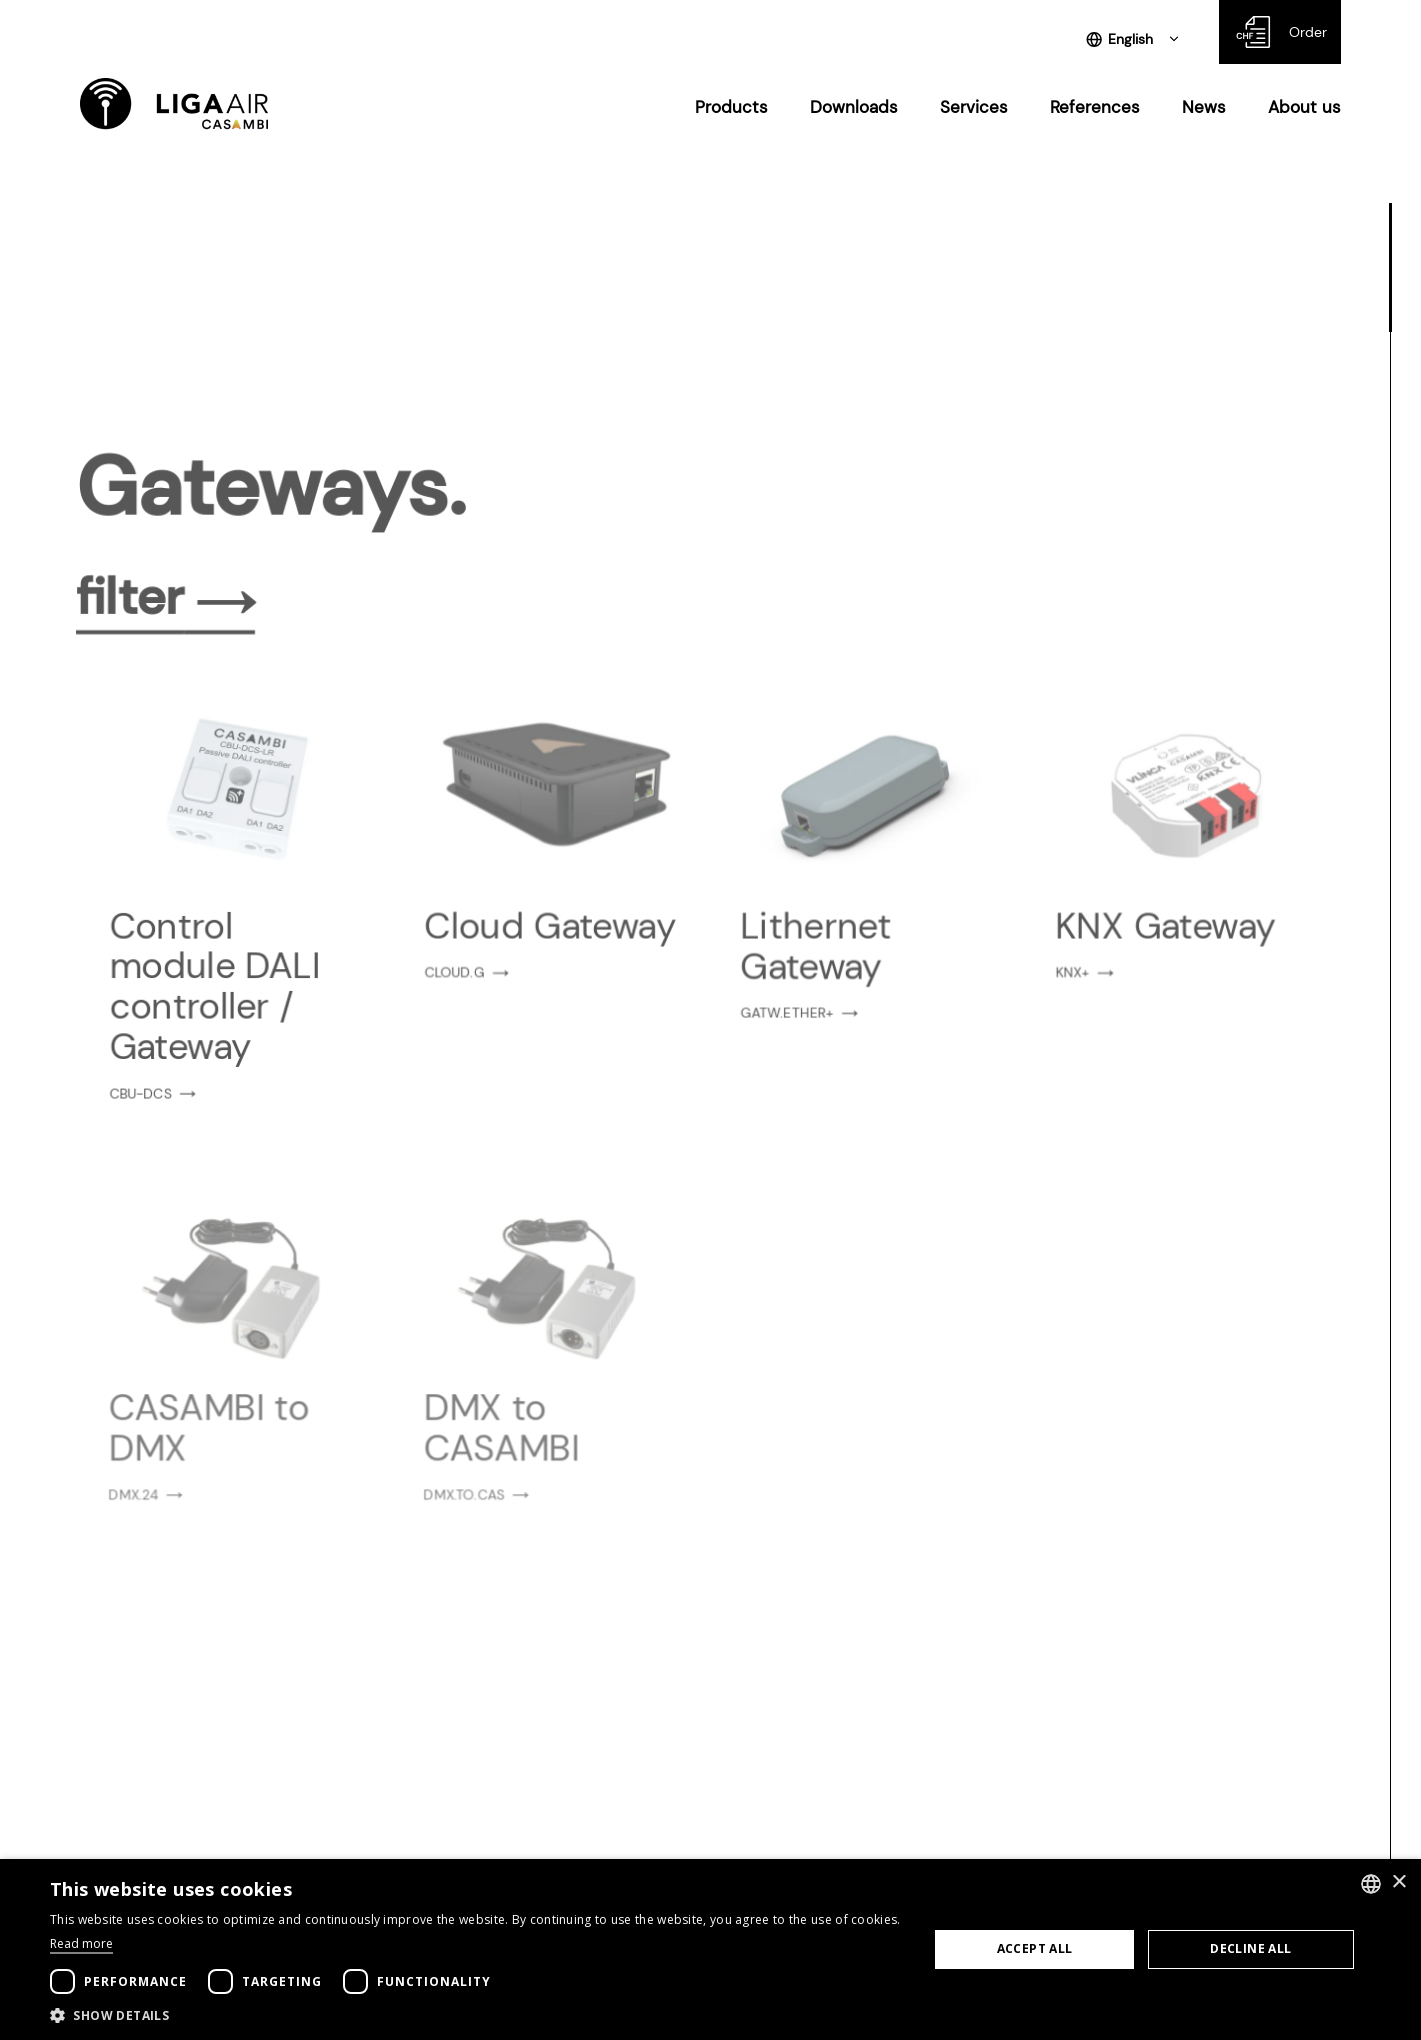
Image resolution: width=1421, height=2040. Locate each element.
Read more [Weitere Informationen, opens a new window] (81, 1943)
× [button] (1398, 1882)
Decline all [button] (1250, 1948)
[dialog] (710, 1949)
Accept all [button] (1035, 1948)
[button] (476, 2015)
